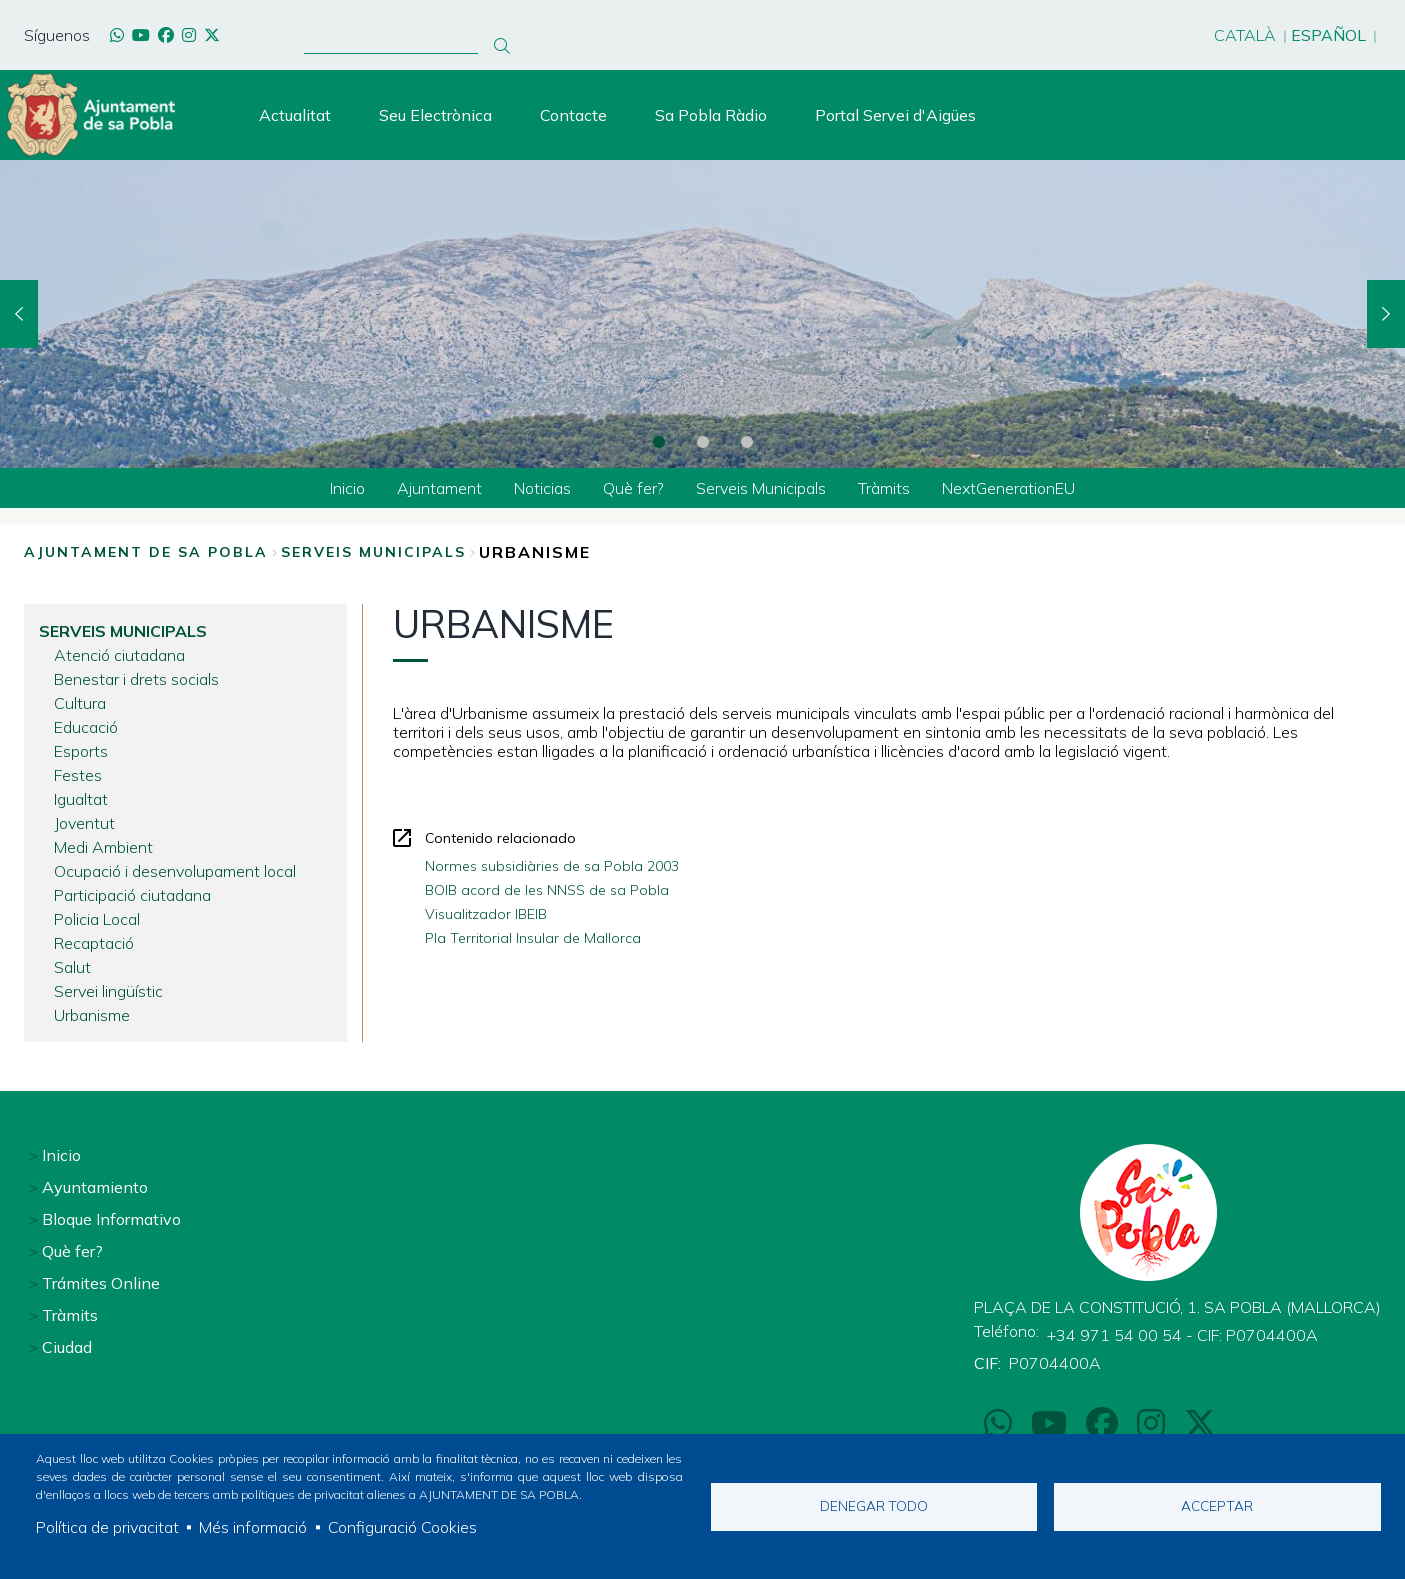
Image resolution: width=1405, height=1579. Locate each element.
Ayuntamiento (95, 1187)
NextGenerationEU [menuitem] (1008, 488)
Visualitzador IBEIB (486, 914)
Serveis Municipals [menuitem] (761, 488)
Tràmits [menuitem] (884, 488)
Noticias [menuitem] (542, 488)
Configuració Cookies (402, 1527)
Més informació (253, 1527)
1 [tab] (659, 442)
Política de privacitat (107, 1527)
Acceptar (1217, 1505)
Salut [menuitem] (72, 967)
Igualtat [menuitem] (81, 799)
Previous (19, 314)
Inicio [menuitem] (347, 488)
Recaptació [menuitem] (94, 943)
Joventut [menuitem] (84, 823)
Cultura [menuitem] (80, 703)
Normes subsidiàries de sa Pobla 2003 (552, 866)
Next (1386, 314)
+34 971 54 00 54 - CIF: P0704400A (1182, 1335)
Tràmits (70, 1315)
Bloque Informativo (111, 1219)
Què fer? (72, 1251)
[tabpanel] (702, 314)
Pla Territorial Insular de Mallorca (533, 938)
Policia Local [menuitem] (97, 919)
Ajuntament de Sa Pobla (146, 552)
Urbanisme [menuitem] (92, 1015)
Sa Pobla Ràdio (711, 115)
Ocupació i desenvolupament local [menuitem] (175, 871)
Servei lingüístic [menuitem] (108, 991)
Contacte (573, 115)
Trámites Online (101, 1283)
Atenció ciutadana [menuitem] (119, 655)
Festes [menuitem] (78, 775)
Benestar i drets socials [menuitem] (136, 679)
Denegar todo (874, 1505)
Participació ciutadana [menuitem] (132, 895)
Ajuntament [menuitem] (439, 488)
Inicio (61, 1155)
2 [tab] (703, 442)
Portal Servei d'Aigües (895, 115)
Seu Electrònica (435, 115)
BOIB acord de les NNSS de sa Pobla (547, 890)
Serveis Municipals (373, 552)
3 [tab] (747, 442)
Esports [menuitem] (81, 751)
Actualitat (295, 115)
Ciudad (67, 1347)
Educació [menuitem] (86, 727)
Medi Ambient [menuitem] (103, 847)
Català (1245, 35)
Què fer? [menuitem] (633, 488)
